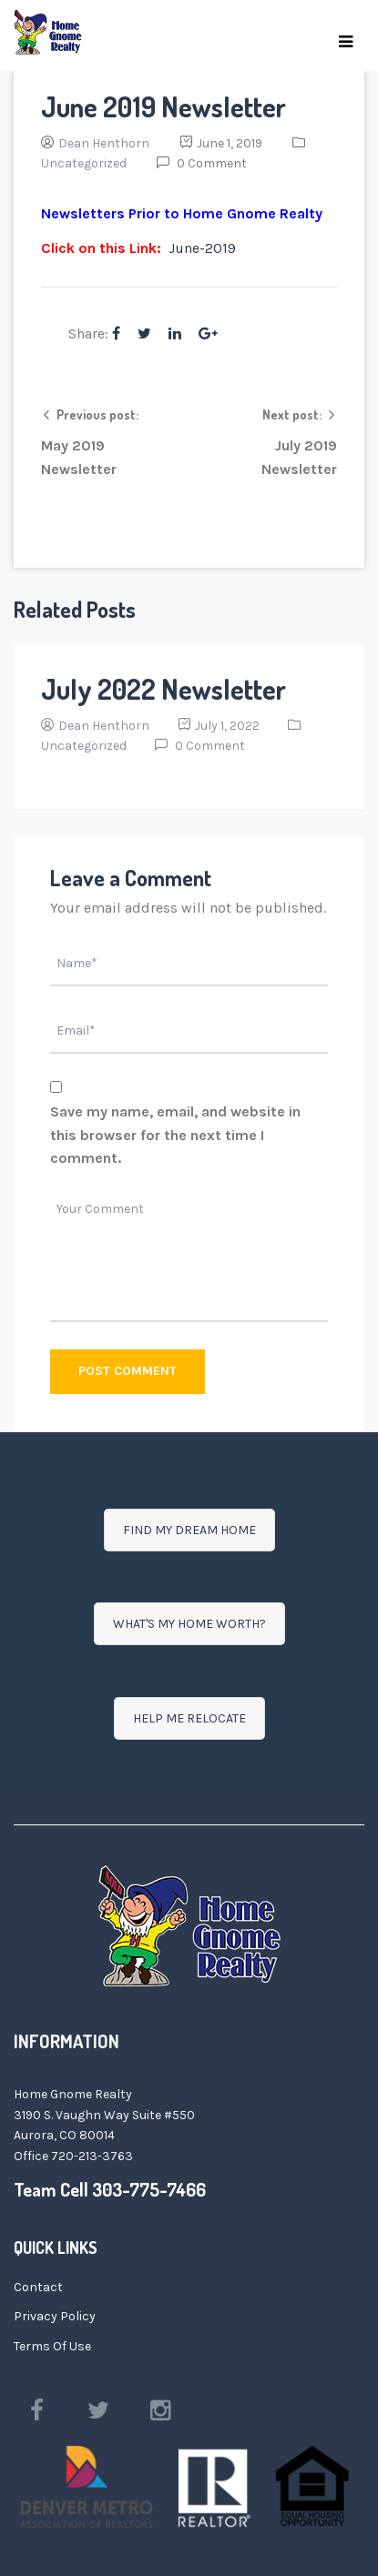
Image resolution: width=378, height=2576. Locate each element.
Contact (38, 2287)
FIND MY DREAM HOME (189, 1530)
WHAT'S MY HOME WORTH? (189, 1623)
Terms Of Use (52, 2346)
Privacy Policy (55, 2316)
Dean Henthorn (103, 143)
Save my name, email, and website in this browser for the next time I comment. (175, 1135)
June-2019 (202, 248)
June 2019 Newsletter (163, 106)
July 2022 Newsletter (163, 689)
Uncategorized (84, 163)
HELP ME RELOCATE (189, 1718)
